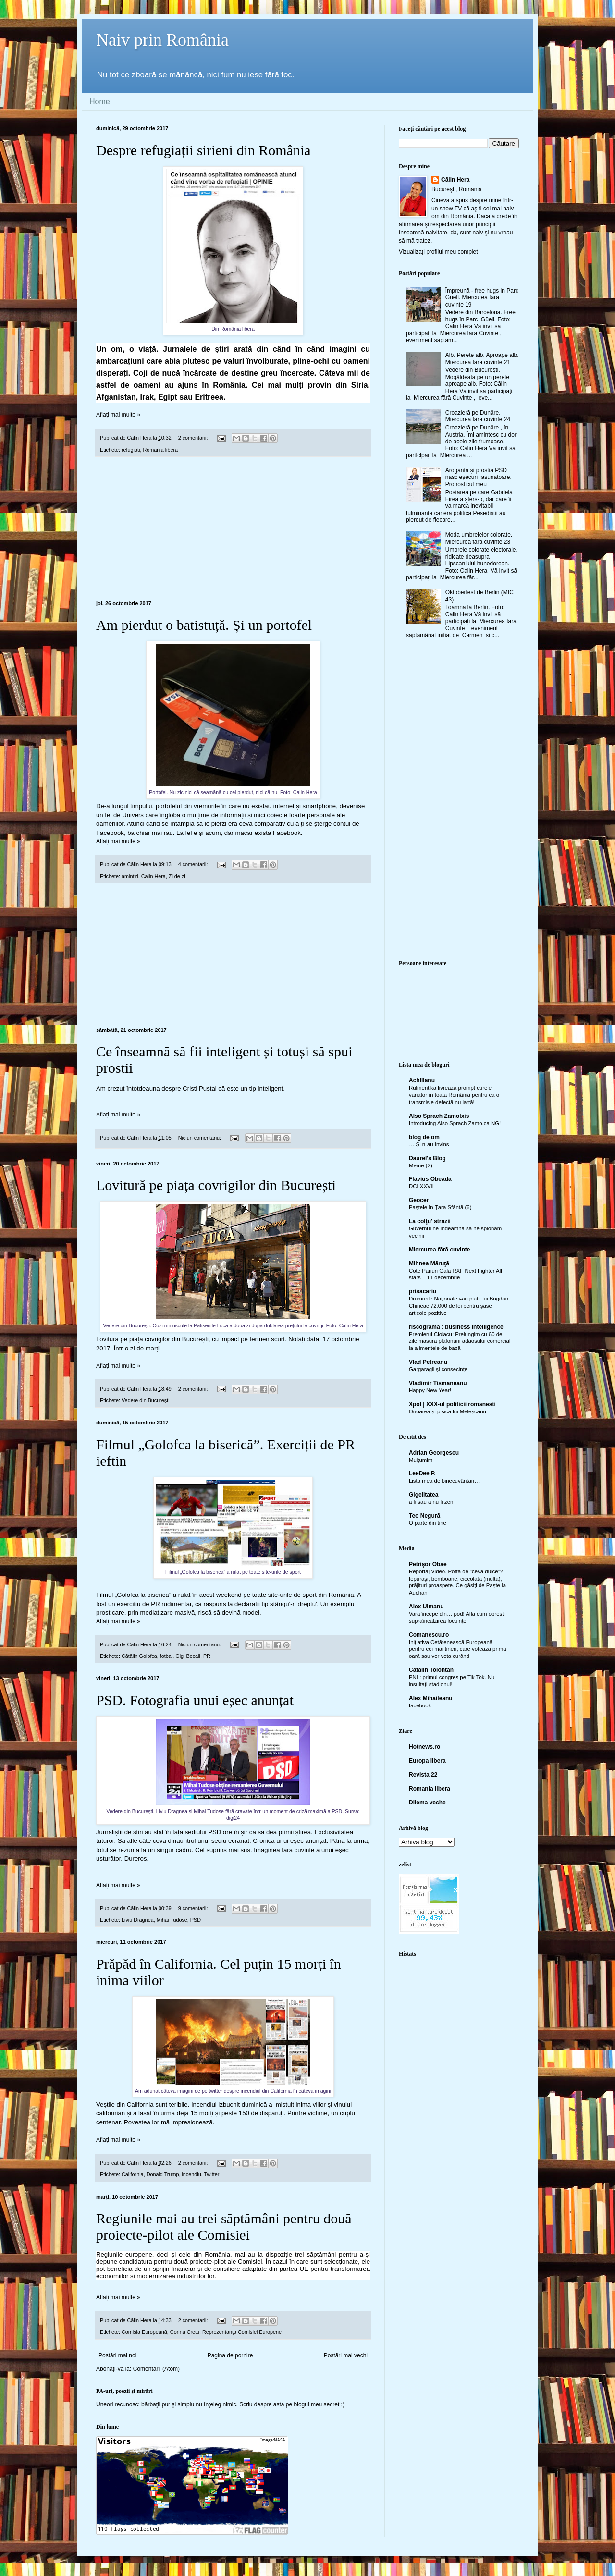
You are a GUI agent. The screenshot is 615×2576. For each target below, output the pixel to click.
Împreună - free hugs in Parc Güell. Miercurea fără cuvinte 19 (481, 297)
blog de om (424, 1137)
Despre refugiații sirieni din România (203, 150)
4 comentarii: (193, 864)
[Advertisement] (233, 529)
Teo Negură (424, 1515)
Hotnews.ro (424, 1746)
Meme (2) (420, 1165)
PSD (195, 1920)
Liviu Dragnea (138, 1920)
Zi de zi (177, 876)
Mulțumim (420, 1460)
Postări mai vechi (346, 2355)
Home (99, 102)
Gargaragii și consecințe (438, 1369)
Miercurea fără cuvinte (439, 1249)
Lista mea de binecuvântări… (444, 1481)
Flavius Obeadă (430, 1179)
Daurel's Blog (427, 1158)
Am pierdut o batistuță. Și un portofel (204, 625)
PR (206, 1656)
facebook (420, 1705)
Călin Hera (455, 179)
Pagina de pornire (230, 2355)
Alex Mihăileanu (431, 1698)
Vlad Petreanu (428, 1362)
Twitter (211, 2174)
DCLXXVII (421, 1186)
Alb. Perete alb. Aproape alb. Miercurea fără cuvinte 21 (482, 358)
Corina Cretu (184, 2332)
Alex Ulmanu (426, 1606)
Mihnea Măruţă (429, 1263)
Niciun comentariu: (200, 1138)
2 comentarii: (193, 438)
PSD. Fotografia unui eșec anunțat (195, 1700)
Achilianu (422, 1080)
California (133, 2174)
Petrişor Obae (428, 1564)
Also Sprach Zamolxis (439, 1116)
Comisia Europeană (144, 2332)
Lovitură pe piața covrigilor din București (216, 1185)
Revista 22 (423, 1774)
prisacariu (422, 1291)
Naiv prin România (162, 39)
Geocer (419, 1200)
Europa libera (427, 1760)
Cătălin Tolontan (431, 1670)
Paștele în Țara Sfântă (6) (440, 1207)
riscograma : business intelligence (456, 1327)
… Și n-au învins (429, 1144)
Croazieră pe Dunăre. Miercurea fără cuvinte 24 (477, 416)
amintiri (130, 876)
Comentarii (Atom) (156, 2369)
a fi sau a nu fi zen (431, 1502)
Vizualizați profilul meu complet (438, 251)
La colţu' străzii (430, 1221)
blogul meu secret (317, 2404)
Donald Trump (163, 2174)
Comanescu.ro (429, 1634)
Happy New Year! (430, 1390)
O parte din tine (427, 1523)
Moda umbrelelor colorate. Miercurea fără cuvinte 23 (478, 538)
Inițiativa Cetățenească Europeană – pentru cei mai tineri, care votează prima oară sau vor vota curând (457, 1649)
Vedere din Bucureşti (146, 1400)
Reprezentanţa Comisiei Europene (242, 2332)
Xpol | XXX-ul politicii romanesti (452, 1404)
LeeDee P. (422, 1473)
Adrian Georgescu (434, 1452)
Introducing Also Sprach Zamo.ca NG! (455, 1123)
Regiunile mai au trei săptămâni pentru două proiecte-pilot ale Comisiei (224, 2226)
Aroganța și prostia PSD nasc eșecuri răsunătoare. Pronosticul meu (478, 477)
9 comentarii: (193, 1908)
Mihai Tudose (172, 1920)
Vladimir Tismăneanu (438, 1383)
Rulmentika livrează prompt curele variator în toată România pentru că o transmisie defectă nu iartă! (454, 1095)
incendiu (191, 2174)
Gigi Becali (187, 1656)
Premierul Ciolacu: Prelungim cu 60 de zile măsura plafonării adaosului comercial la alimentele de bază (459, 1341)
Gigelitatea (423, 1494)
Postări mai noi (117, 2355)
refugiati (131, 450)
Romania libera (160, 450)
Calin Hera (153, 876)
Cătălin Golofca (139, 1656)
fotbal (166, 1656)
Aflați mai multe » (118, 414)
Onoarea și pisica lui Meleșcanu (447, 1411)
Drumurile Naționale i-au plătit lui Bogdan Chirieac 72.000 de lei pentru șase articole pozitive (458, 1306)
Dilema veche (427, 1802)
